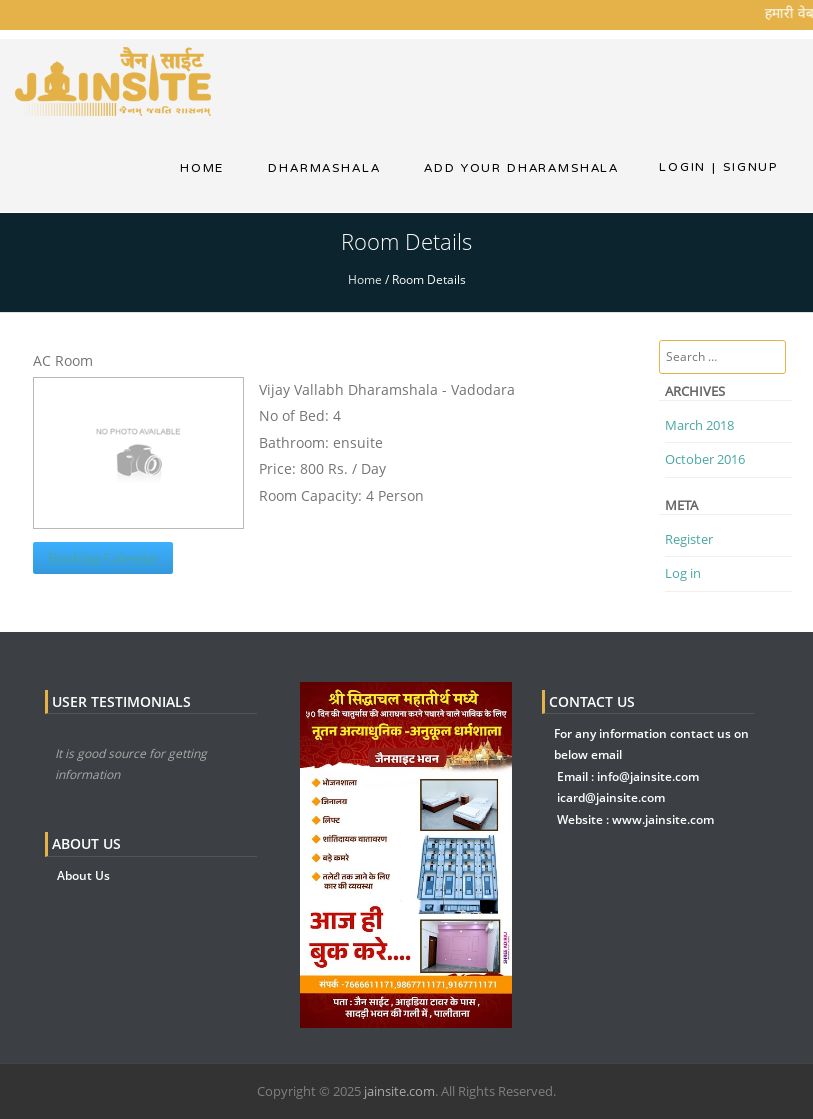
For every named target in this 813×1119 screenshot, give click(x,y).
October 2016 (705, 459)
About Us (83, 875)
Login (682, 167)
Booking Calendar (103, 558)
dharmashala (324, 168)
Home (202, 168)
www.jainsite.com (663, 819)
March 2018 (699, 425)
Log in (683, 573)
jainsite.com (399, 1091)
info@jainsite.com (648, 776)
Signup (745, 167)
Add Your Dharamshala (521, 168)
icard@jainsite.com (611, 797)
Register (689, 539)
